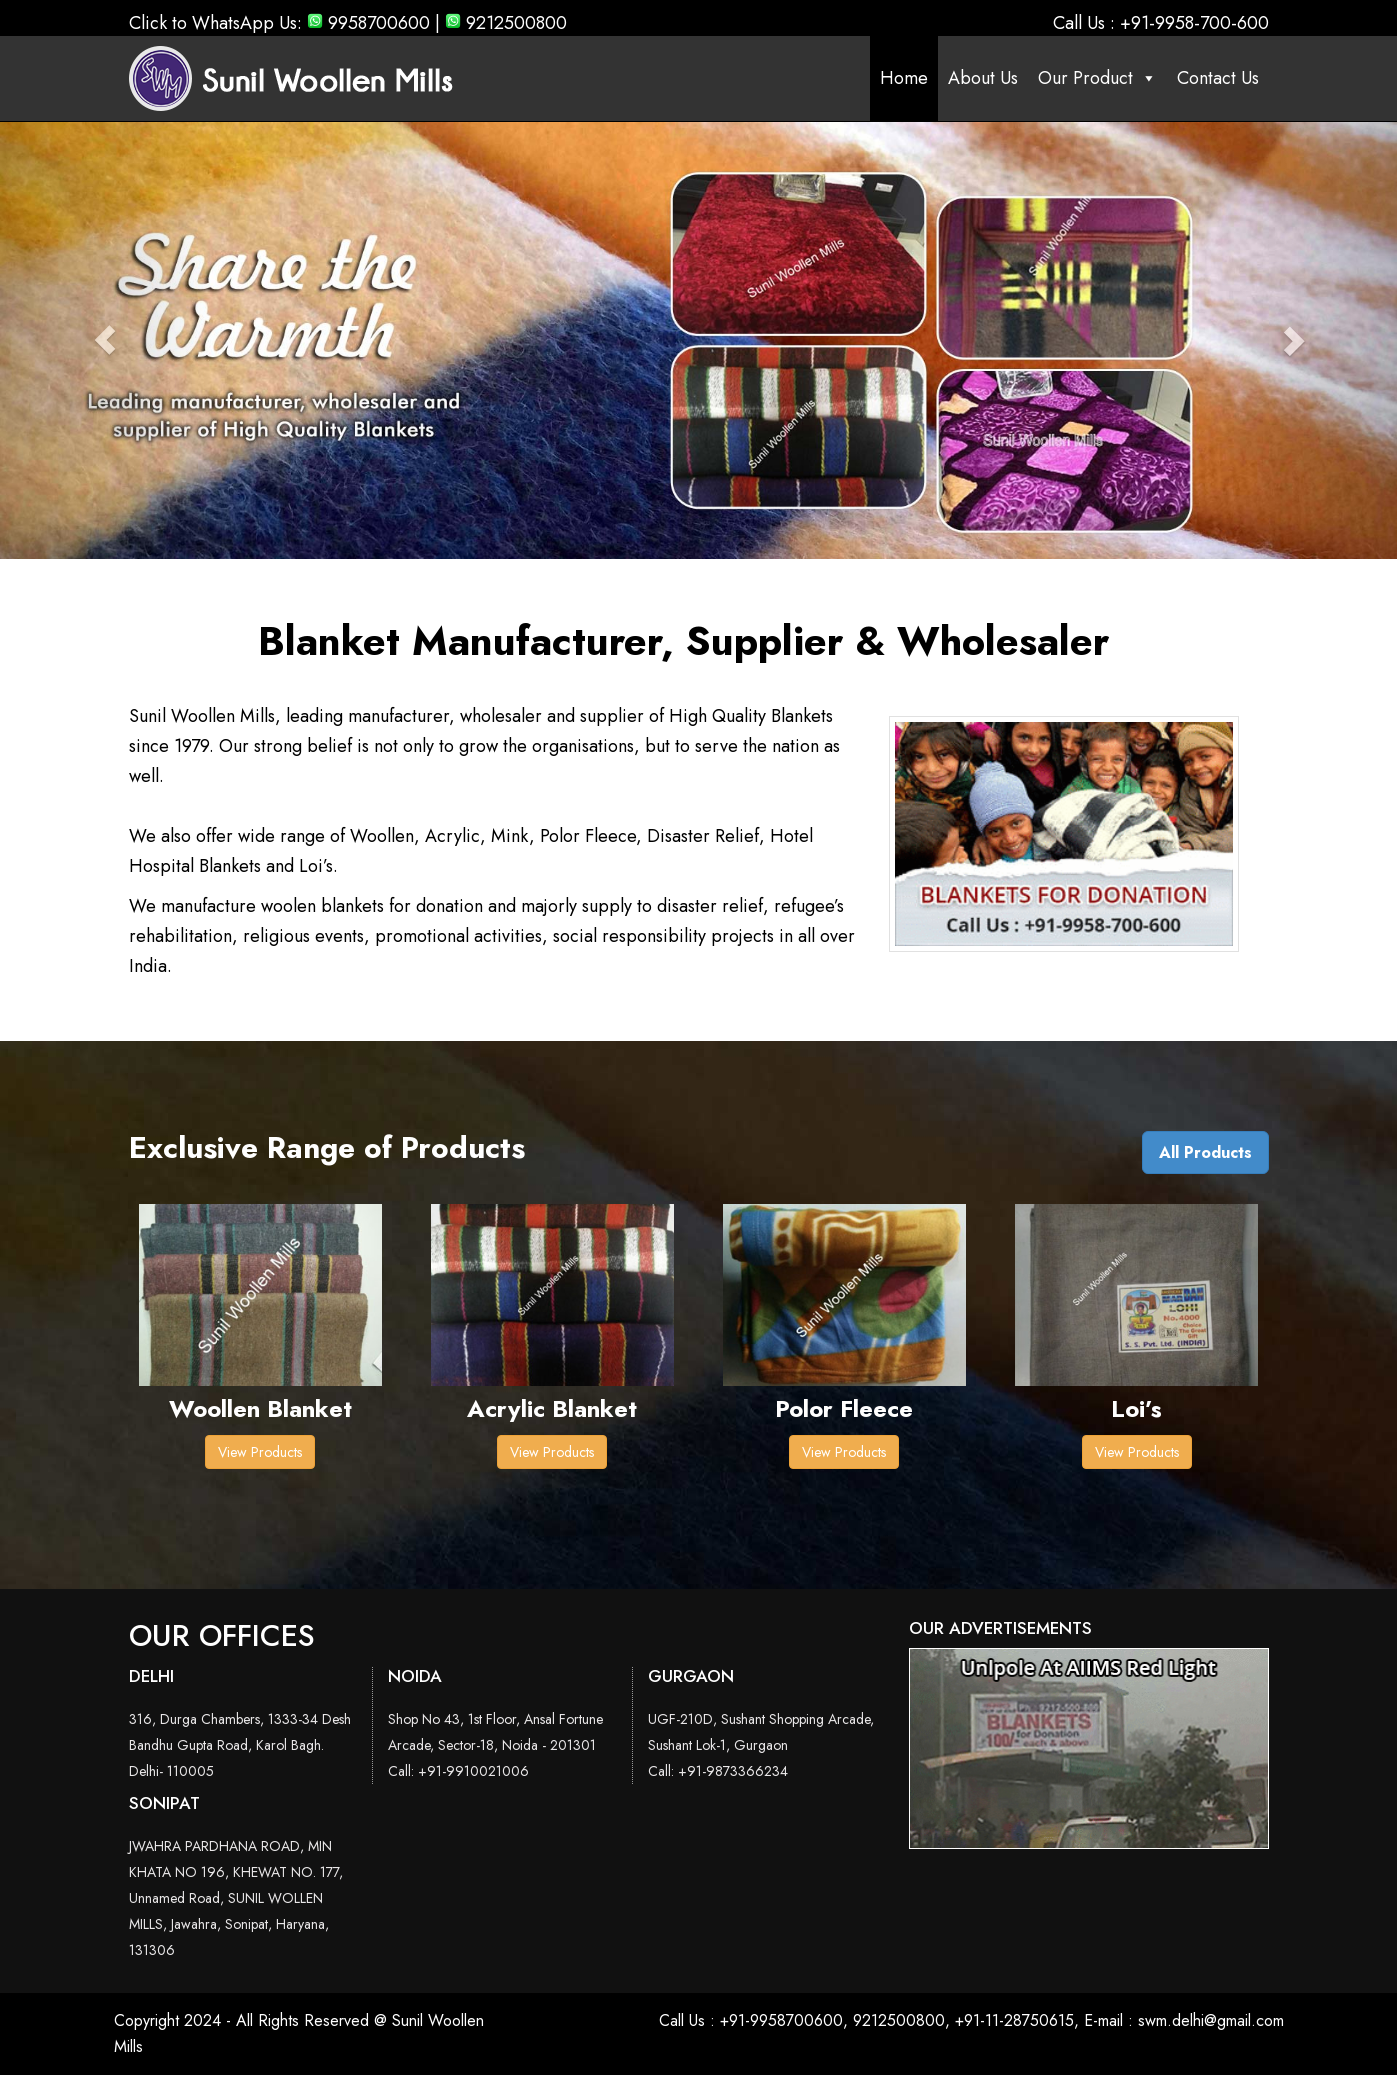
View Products (260, 1452)
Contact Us (1218, 78)
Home (904, 78)
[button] (105, 340)
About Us (983, 78)
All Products (1205, 1152)
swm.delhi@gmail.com (1211, 2020)
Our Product (1097, 78)
